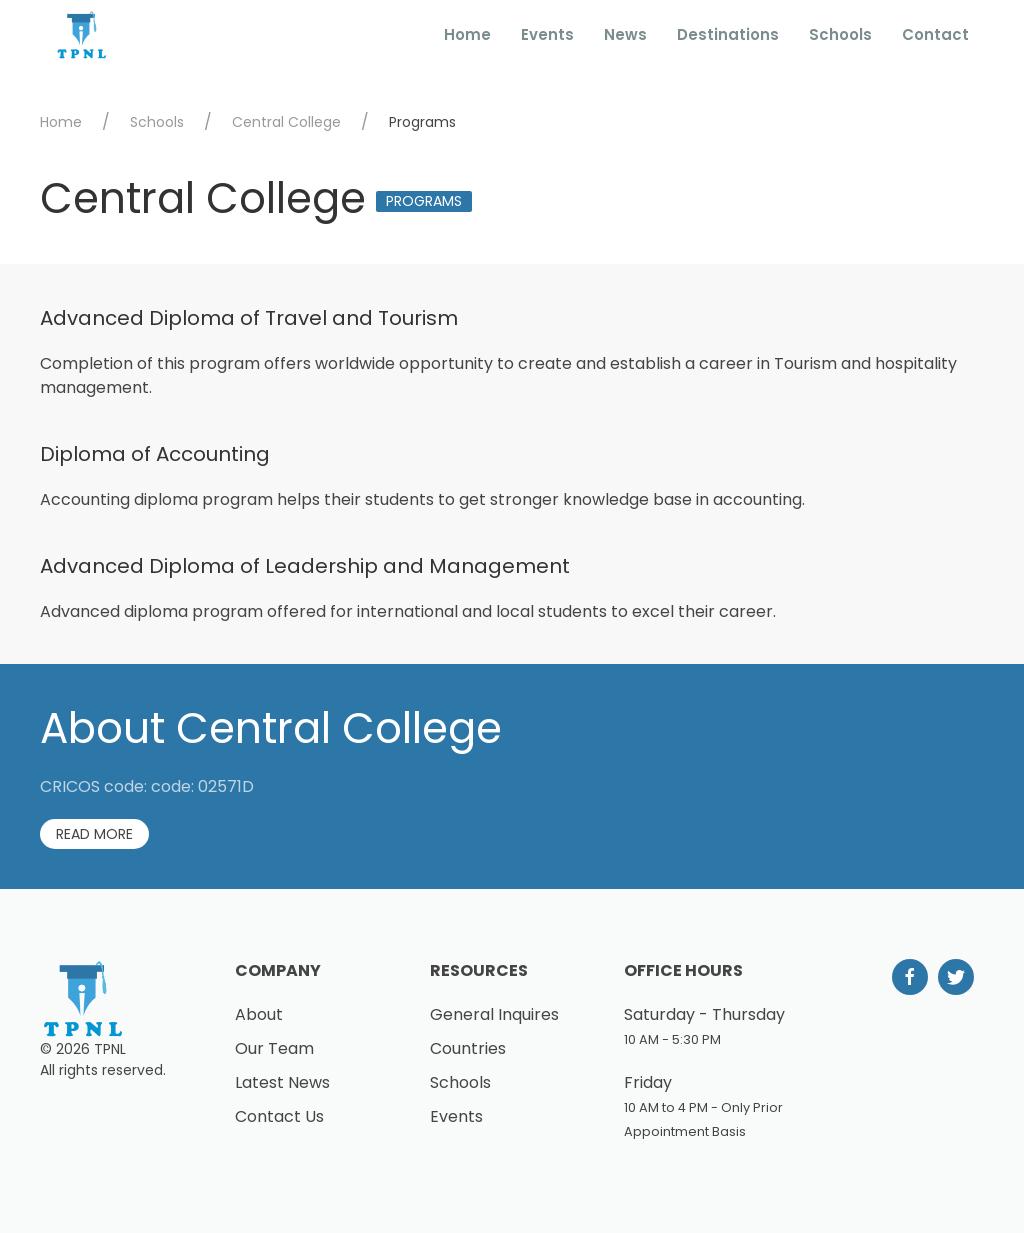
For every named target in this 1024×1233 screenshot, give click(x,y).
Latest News (282, 1082)
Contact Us (279, 1116)
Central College (286, 122)
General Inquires (494, 1014)
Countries (468, 1048)
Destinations (728, 34)
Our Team (274, 1048)
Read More (94, 834)
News (625, 34)
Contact (935, 34)
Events (547, 34)
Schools (840, 34)
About (259, 1014)
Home (467, 34)
